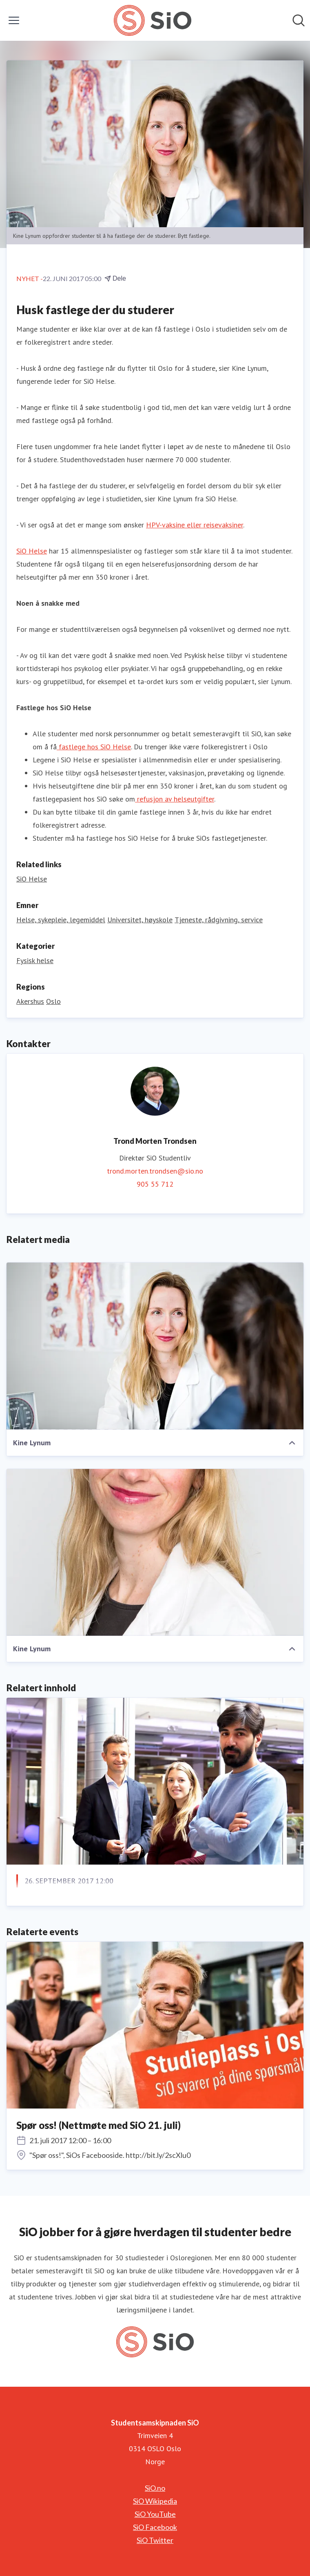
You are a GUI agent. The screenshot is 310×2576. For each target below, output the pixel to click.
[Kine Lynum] (155, 1346)
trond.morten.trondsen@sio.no (155, 1171)
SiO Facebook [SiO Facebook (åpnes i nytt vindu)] (155, 2527)
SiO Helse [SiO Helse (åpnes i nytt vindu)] (31, 879)
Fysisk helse (34, 960)
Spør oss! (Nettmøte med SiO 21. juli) (98, 2125)
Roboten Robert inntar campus (84, 1901)
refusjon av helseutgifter (174, 799)
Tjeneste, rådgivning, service (219, 919)
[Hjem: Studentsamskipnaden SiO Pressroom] (152, 20)
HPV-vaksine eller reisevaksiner (194, 524)
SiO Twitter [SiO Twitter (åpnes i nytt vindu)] (155, 2540)
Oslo (53, 1001)
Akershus (30, 1001)
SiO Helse (31, 551)
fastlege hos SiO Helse (94, 746)
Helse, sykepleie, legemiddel (60, 919)
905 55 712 (155, 1184)
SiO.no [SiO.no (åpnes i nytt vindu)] (155, 2487)
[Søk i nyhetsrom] (298, 20)
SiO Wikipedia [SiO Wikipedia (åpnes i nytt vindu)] (155, 2500)
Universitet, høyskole (140, 919)
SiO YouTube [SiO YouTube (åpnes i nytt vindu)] (155, 2514)
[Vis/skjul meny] (14, 20)
